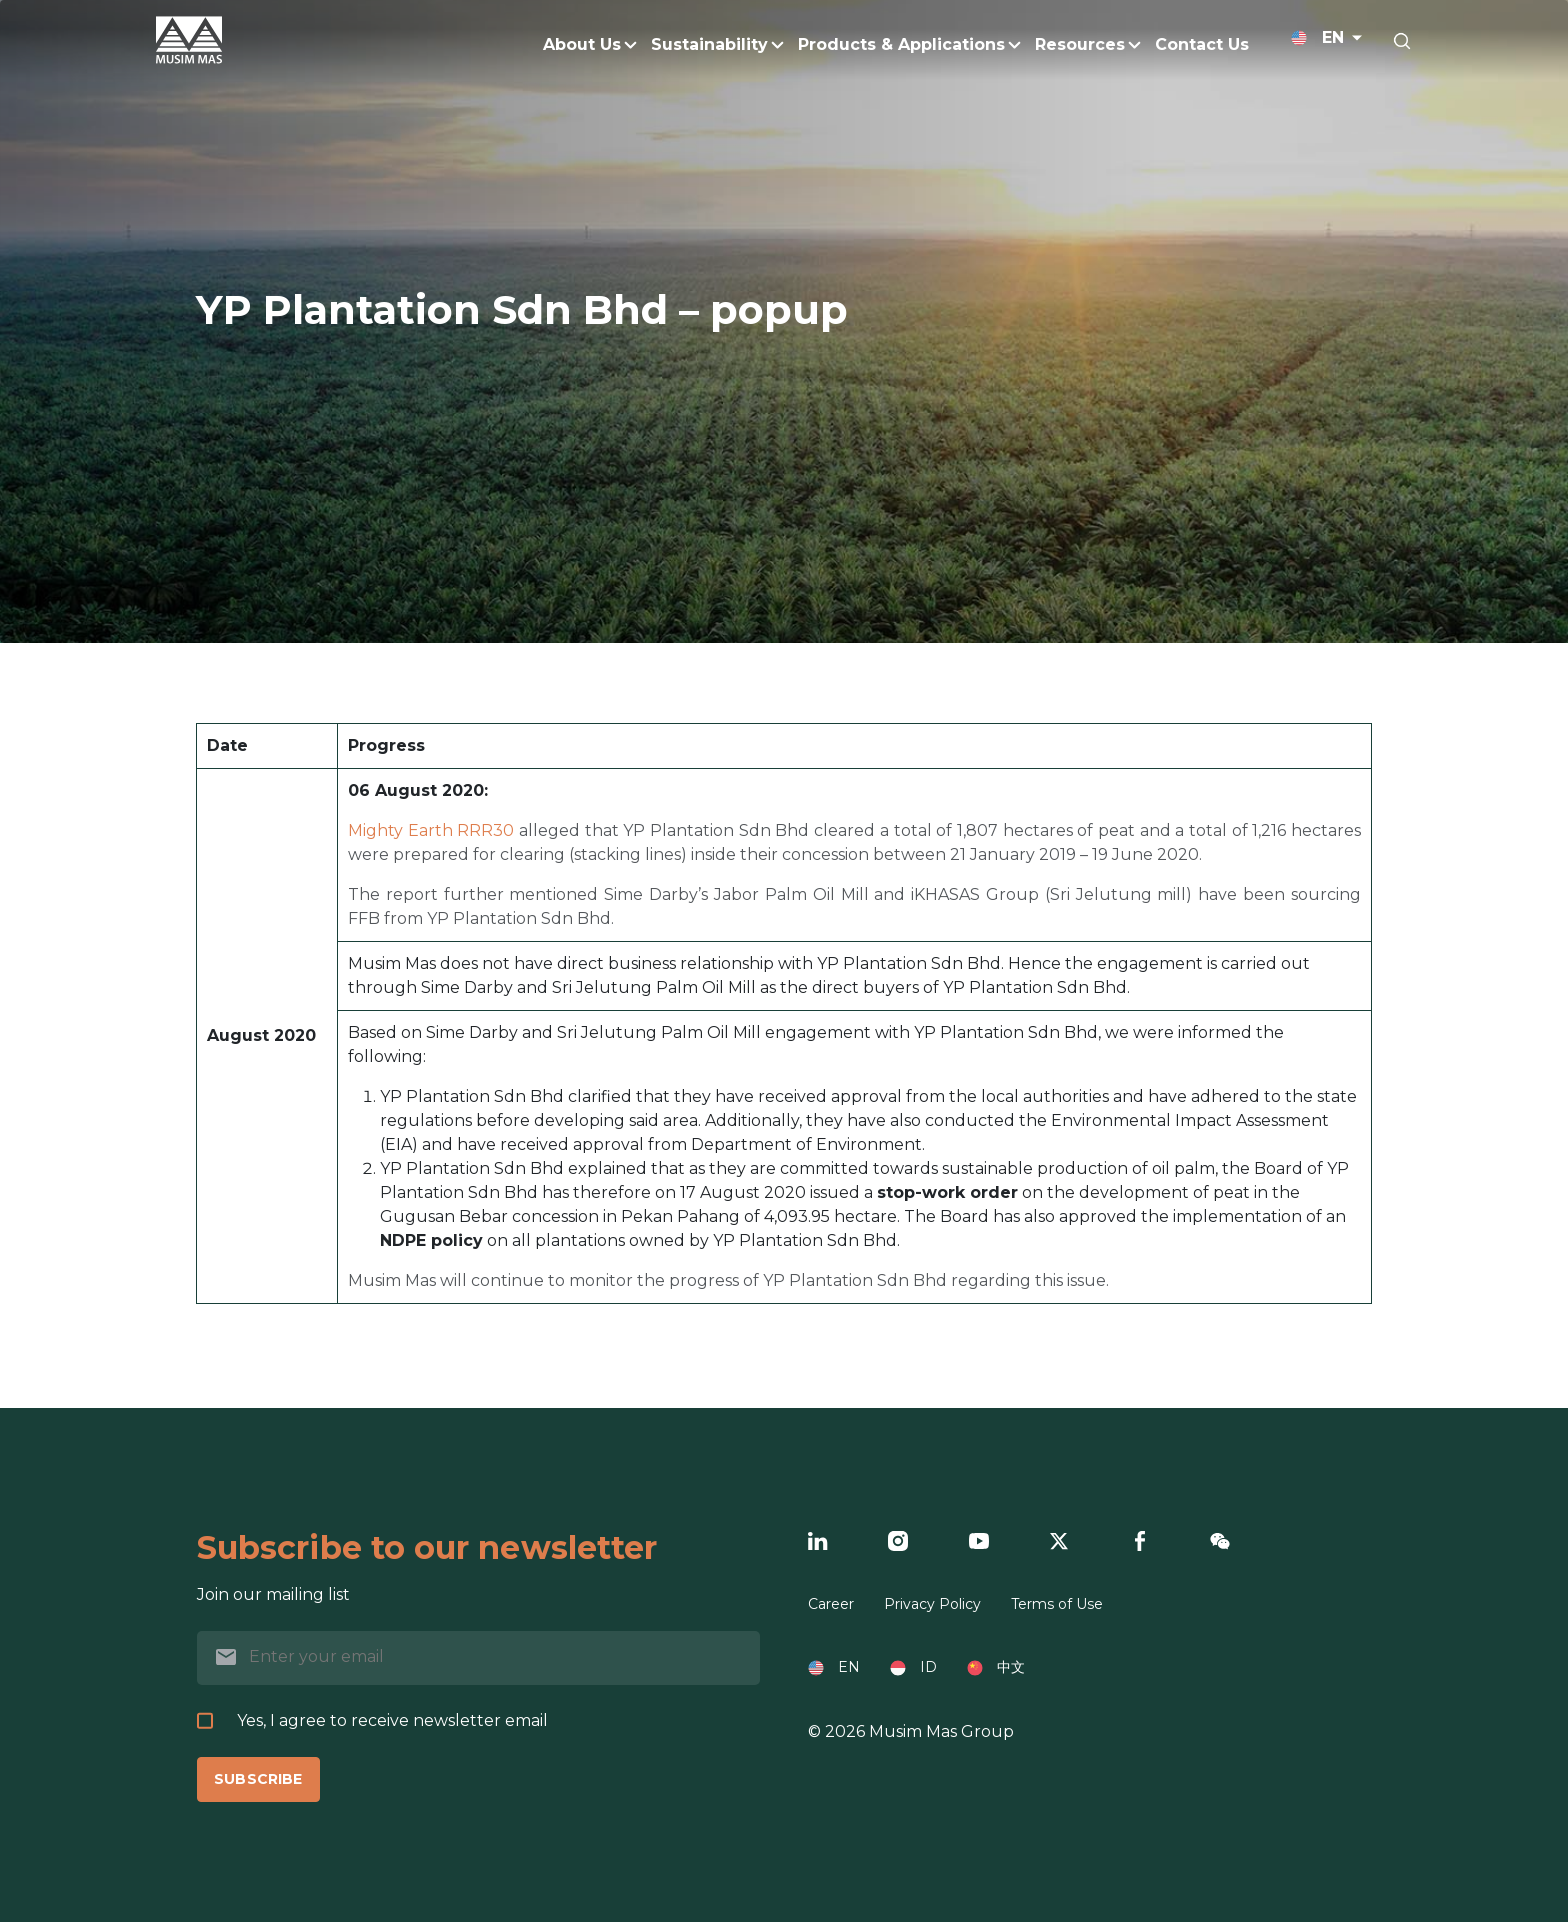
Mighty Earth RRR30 (431, 830)
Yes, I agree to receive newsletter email (372, 1720)
